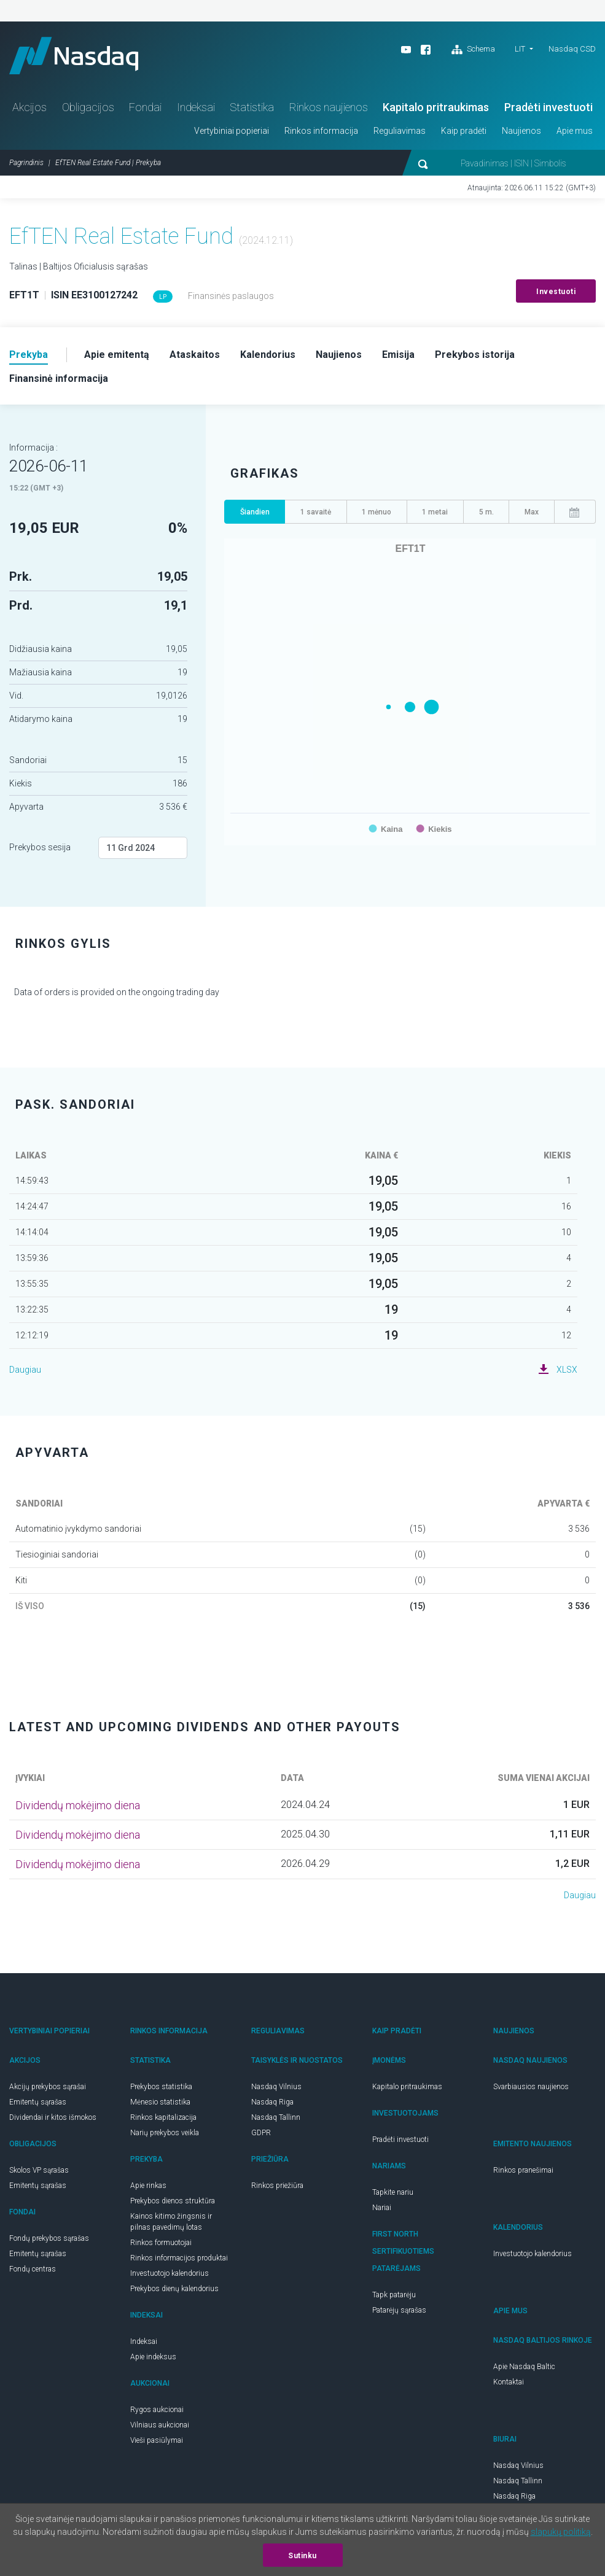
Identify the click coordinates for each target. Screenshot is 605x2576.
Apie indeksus (153, 2357)
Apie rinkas (148, 2185)
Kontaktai (508, 2382)
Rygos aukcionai (157, 2409)
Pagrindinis (26, 162)
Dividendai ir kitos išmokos (52, 2117)
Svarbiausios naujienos (531, 2086)
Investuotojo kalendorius (169, 2273)
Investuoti (556, 291)
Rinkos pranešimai (523, 2170)
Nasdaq (73, 55)
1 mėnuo (376, 512)
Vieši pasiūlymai (156, 2440)
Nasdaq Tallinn (275, 2117)
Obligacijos (88, 107)
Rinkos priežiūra (277, 2185)
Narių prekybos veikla (164, 2132)
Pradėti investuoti (548, 107)
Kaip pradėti (463, 131)
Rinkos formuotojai (161, 2242)
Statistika (252, 107)
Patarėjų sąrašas (399, 2310)
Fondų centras (32, 2269)
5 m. (486, 512)
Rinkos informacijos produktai (179, 2258)
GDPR (261, 2132)
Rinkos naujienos (328, 107)
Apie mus (574, 131)
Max (532, 512)
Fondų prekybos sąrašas (49, 2238)
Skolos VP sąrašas (39, 2170)
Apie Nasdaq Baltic (524, 2366)
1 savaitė (315, 512)
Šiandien (255, 512)
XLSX (566, 1370)
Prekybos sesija (40, 847)
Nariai (381, 2207)
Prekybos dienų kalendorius (174, 2288)
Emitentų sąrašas (37, 2102)
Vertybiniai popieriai (231, 131)
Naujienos (521, 131)
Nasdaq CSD (572, 48)
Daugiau (25, 1370)
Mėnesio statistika (160, 2102)
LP (162, 296)
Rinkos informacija (321, 131)
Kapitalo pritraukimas (436, 107)
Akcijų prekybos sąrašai (47, 2086)
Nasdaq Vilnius (276, 2086)
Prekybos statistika (161, 2086)
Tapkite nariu (392, 2192)
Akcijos (29, 107)
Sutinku (302, 2555)
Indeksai (196, 107)
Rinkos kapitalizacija (163, 2117)
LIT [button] (520, 48)
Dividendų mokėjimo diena (77, 1805)
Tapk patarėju (394, 2295)
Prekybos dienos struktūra (172, 2201)
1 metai (435, 512)
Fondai (145, 107)
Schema (473, 49)
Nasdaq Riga (272, 2102)
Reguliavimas (399, 131)
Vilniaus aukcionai (159, 2425)
